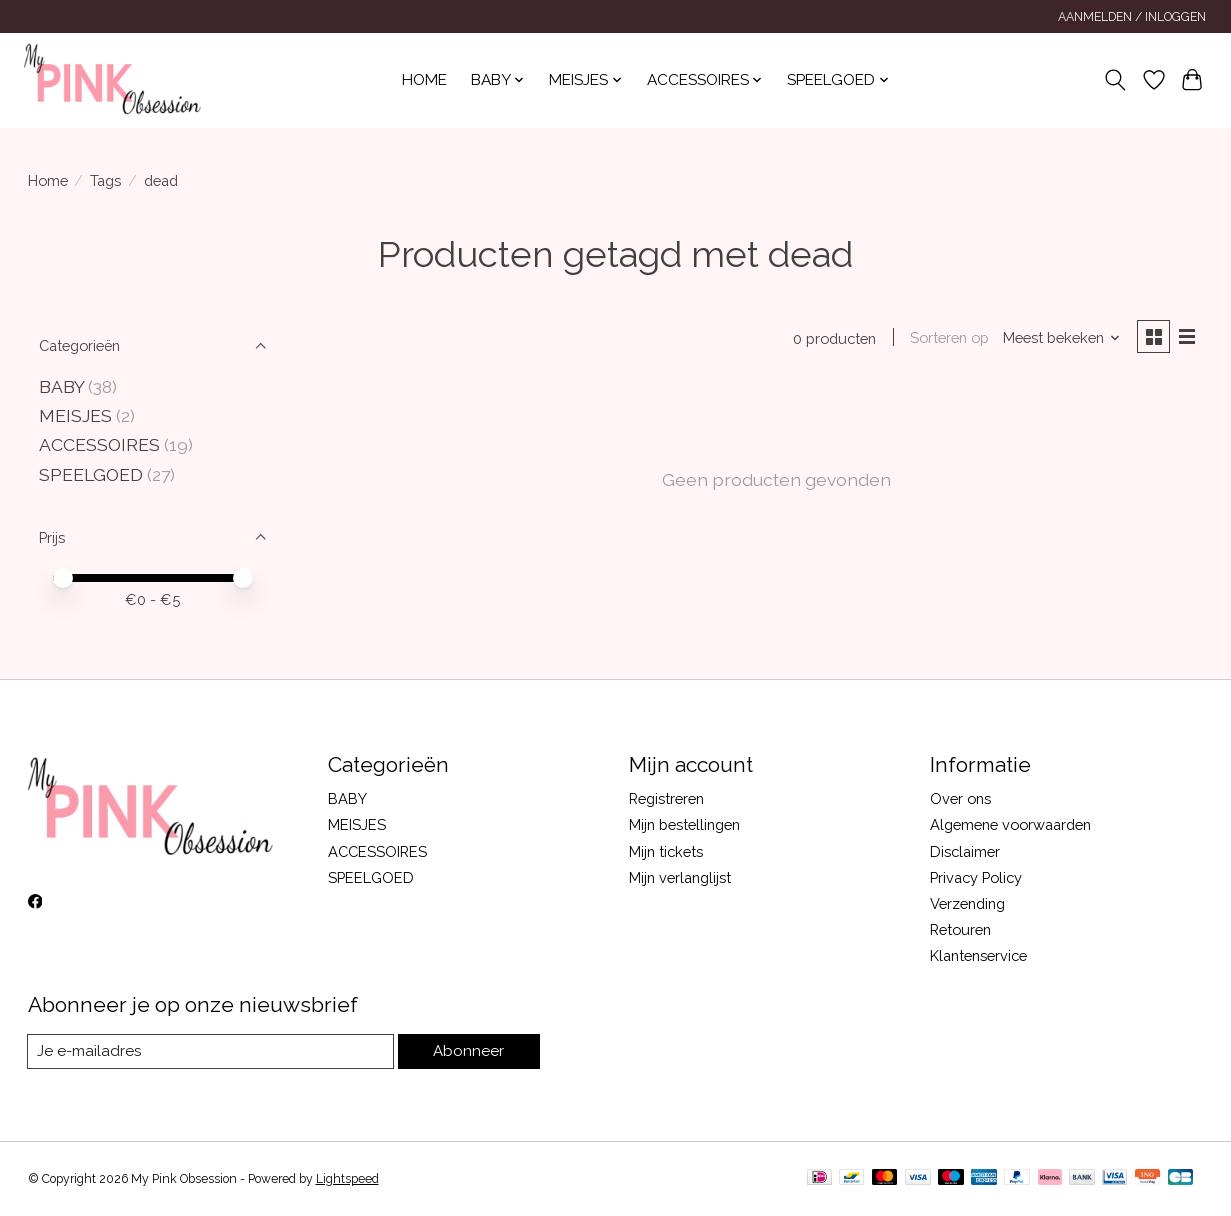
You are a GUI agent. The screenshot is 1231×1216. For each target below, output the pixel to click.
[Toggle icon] (1114, 80)
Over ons (960, 798)
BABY (63, 386)
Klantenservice (978, 955)
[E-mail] (212, 1052)
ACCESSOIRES (99, 444)
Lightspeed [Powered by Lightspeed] (347, 1179)
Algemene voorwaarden (1010, 824)
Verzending (967, 903)
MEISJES (75, 415)
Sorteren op (947, 338)
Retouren (960, 929)
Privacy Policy (976, 877)
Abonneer (470, 1051)
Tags (105, 180)
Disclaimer (965, 851)
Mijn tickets (666, 851)
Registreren (666, 798)
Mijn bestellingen (684, 824)
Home (424, 80)
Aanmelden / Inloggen (1132, 17)
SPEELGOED (91, 474)
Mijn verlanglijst (680, 877)
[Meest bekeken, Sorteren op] (1059, 338)
